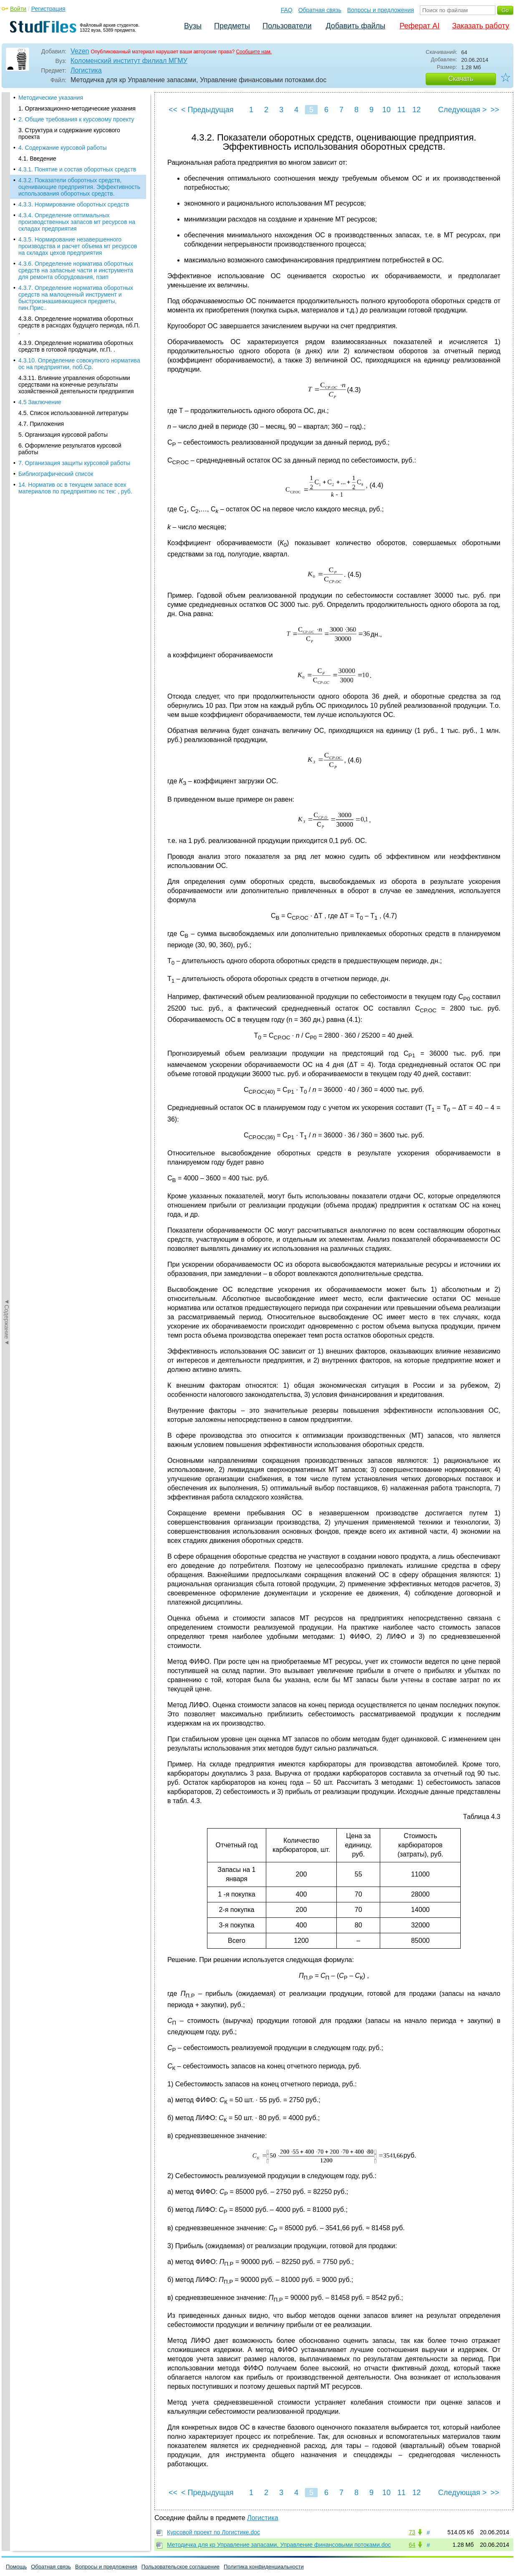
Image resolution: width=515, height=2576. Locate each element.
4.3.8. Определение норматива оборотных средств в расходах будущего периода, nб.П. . (79, 255)
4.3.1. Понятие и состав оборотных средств (77, 99)
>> (494, 110)
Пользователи (287, 26)
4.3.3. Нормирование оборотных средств (73, 134)
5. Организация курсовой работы (63, 364)
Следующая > (462, 110)
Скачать (460, 78)
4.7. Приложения (41, 353)
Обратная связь (319, 10)
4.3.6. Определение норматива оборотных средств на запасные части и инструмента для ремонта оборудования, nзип (75, 200)
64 (412, 2544)
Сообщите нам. (254, 51)
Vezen (80, 51)
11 (401, 110)
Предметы (232, 26)
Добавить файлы (355, 26)
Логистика (86, 70)
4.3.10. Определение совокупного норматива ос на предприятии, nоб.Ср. (79, 293)
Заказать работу (480, 26)
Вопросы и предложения (380, 10)
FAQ (287, 10)
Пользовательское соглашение (180, 2566)
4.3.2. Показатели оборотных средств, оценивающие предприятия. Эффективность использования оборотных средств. (79, 117)
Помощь (16, 2566)
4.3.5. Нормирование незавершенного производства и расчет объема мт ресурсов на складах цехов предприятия (77, 176)
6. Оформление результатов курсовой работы (69, 378)
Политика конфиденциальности (264, 2566)
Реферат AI (419, 26)
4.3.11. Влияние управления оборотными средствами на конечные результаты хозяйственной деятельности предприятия (76, 314)
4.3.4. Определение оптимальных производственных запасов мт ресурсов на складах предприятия (76, 152)
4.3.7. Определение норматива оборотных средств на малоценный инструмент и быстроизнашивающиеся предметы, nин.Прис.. (75, 227)
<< (173, 110)
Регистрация (48, 8)
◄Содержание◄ (6, 238)
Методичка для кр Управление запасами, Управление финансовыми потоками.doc (279, 2544)
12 (416, 110)
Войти (18, 8)
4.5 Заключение (39, 332)
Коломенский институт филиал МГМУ (129, 60)
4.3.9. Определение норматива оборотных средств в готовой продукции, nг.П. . (75, 276)
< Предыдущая (207, 110)
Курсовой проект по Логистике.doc (213, 2532)
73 (412, 2532)
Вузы (193, 26)
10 (386, 110)
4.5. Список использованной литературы (73, 343)
